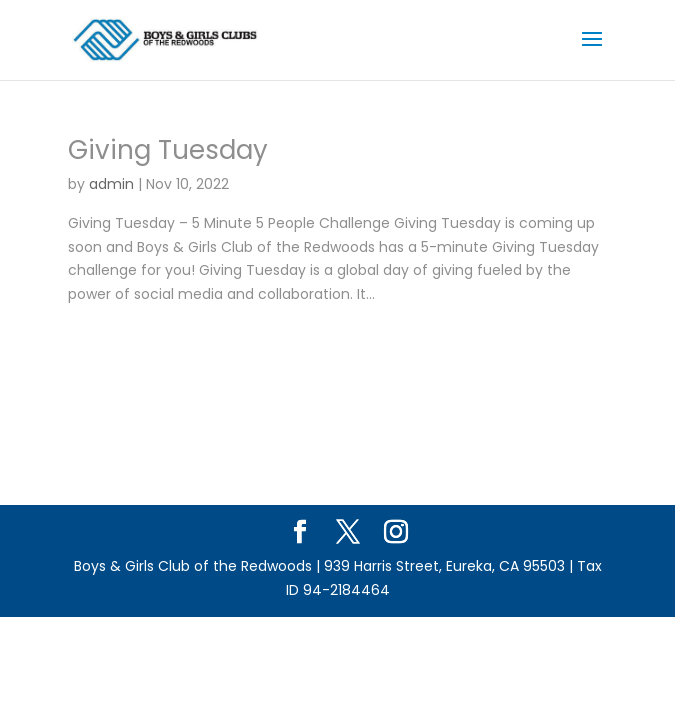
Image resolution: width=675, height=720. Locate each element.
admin (111, 184)
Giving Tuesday (168, 150)
